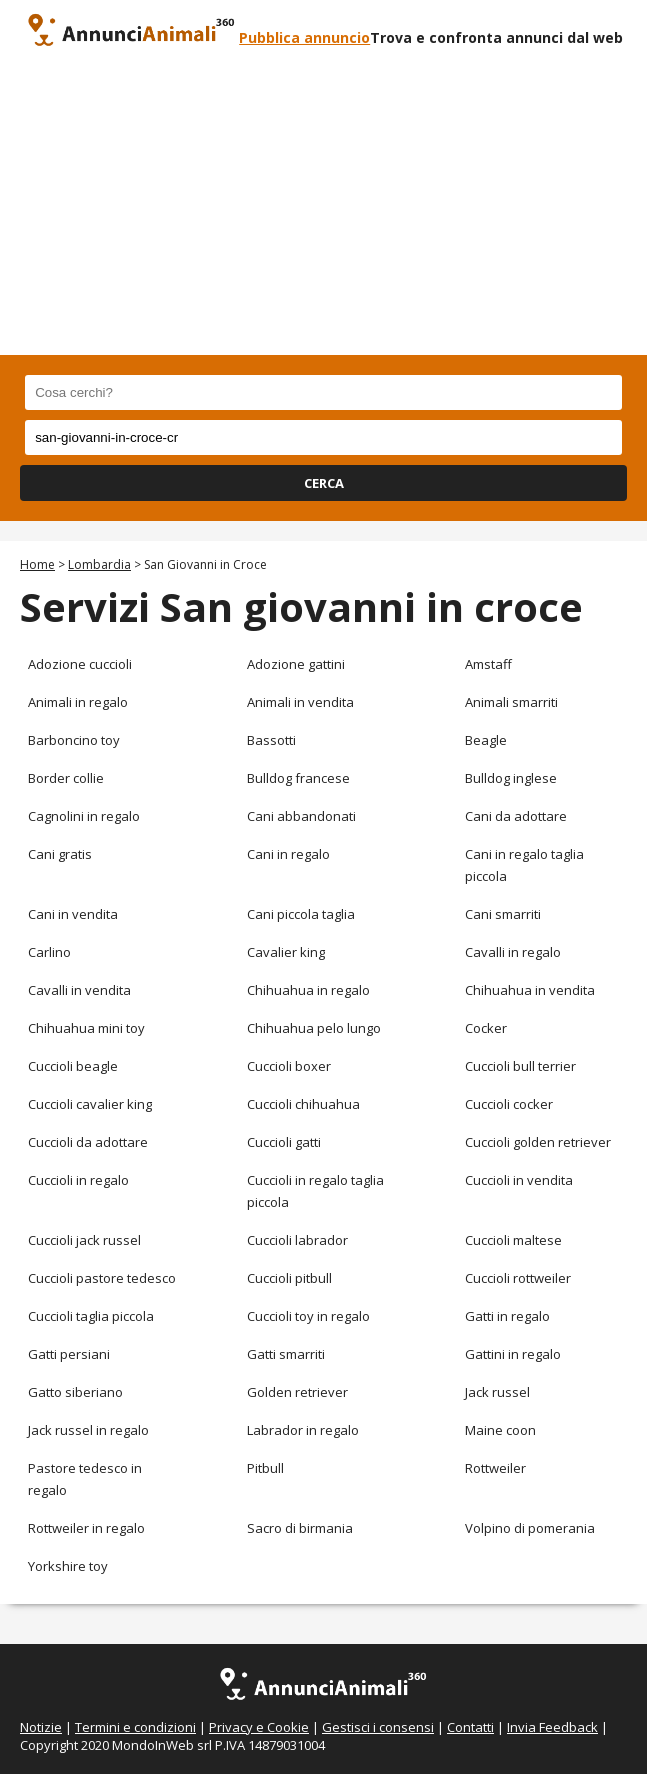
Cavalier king (286, 952)
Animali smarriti (511, 702)
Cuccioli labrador (297, 1240)
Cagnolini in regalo (84, 816)
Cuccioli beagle (73, 1066)
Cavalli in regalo (513, 952)
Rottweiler (495, 1468)
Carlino (49, 952)
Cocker (486, 1028)
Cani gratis (60, 854)
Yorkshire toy (68, 1566)
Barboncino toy (74, 740)
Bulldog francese (298, 778)
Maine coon (500, 1430)
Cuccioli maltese (513, 1240)
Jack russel (497, 1392)
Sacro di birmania (300, 1528)
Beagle (486, 740)
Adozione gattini (296, 664)
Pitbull (265, 1468)
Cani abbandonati (301, 816)
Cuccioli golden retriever (538, 1142)
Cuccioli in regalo (78, 1180)
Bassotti (271, 740)
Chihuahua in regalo (308, 990)
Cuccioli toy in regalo (308, 1316)
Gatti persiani (69, 1354)
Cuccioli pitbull (289, 1278)
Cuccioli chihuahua (303, 1104)
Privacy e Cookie (259, 1727)
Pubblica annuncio (304, 37)
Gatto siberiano (75, 1392)
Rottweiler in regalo (86, 1528)
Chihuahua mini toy (86, 1028)
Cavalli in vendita (79, 990)
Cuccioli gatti (284, 1142)
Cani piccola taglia (301, 914)
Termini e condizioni (135, 1727)
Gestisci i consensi (378, 1727)
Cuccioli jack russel (84, 1240)
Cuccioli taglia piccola (91, 1316)
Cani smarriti (503, 914)
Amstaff (488, 664)
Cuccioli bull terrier (520, 1066)
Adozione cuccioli (80, 664)
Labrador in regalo (303, 1430)
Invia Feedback (552, 1727)
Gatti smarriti (286, 1354)
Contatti (470, 1727)
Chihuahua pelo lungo (314, 1028)
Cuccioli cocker (509, 1104)
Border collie (66, 778)
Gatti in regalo (507, 1316)
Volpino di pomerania (530, 1528)
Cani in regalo (288, 854)
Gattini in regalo (513, 1354)
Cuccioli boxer (289, 1066)
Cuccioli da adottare (88, 1142)
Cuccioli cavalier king (90, 1104)
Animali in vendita (300, 702)
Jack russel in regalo (88, 1430)
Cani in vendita (73, 914)
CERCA (324, 483)
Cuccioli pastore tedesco (102, 1278)
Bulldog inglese (511, 778)
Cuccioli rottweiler (518, 1278)
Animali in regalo (78, 702)
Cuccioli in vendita (519, 1180)
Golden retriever (297, 1392)
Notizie (41, 1727)
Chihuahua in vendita (530, 990)
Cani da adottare (516, 816)
